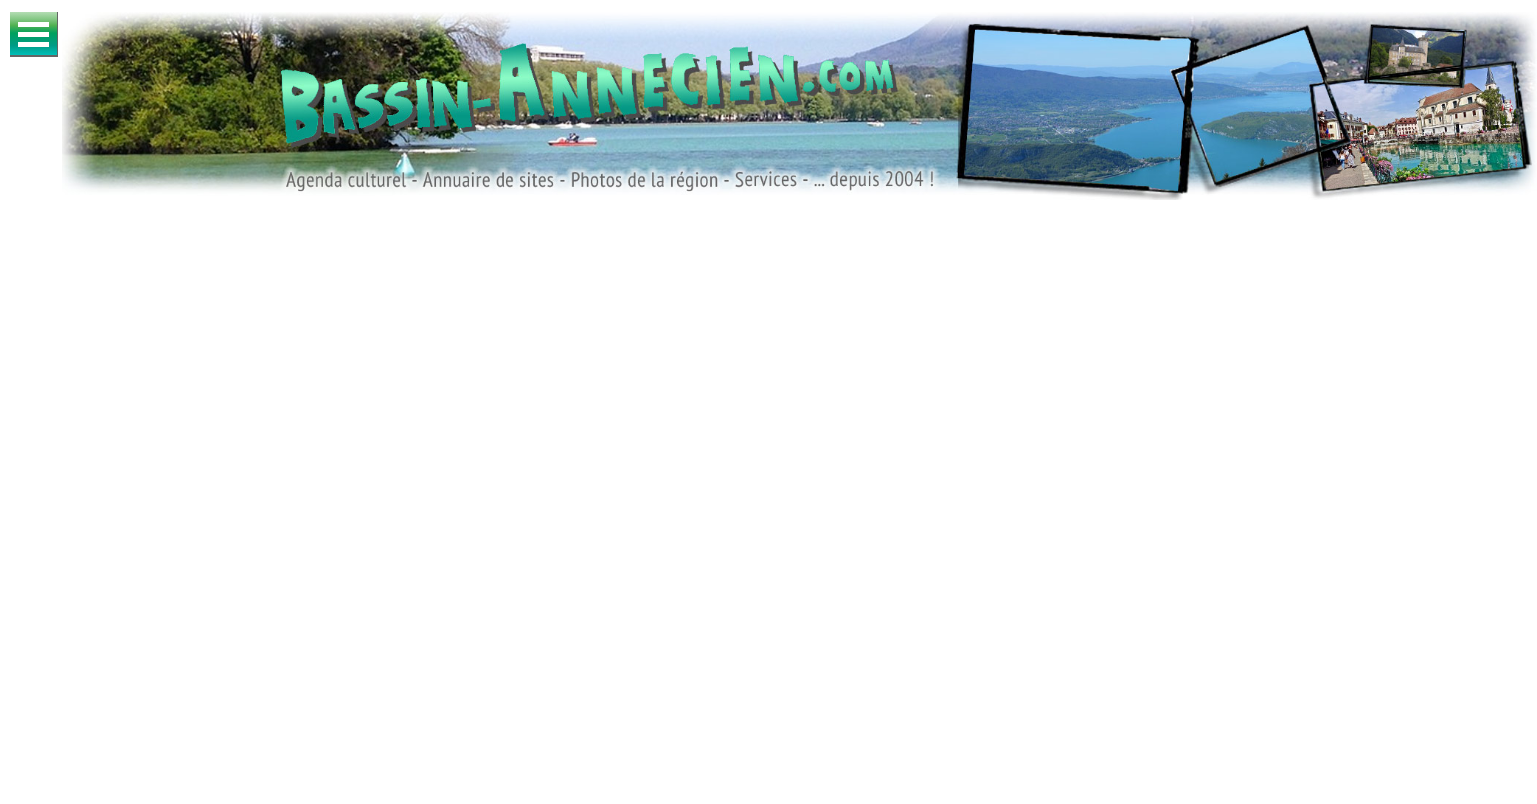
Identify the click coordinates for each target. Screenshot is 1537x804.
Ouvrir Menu (34, 34)
